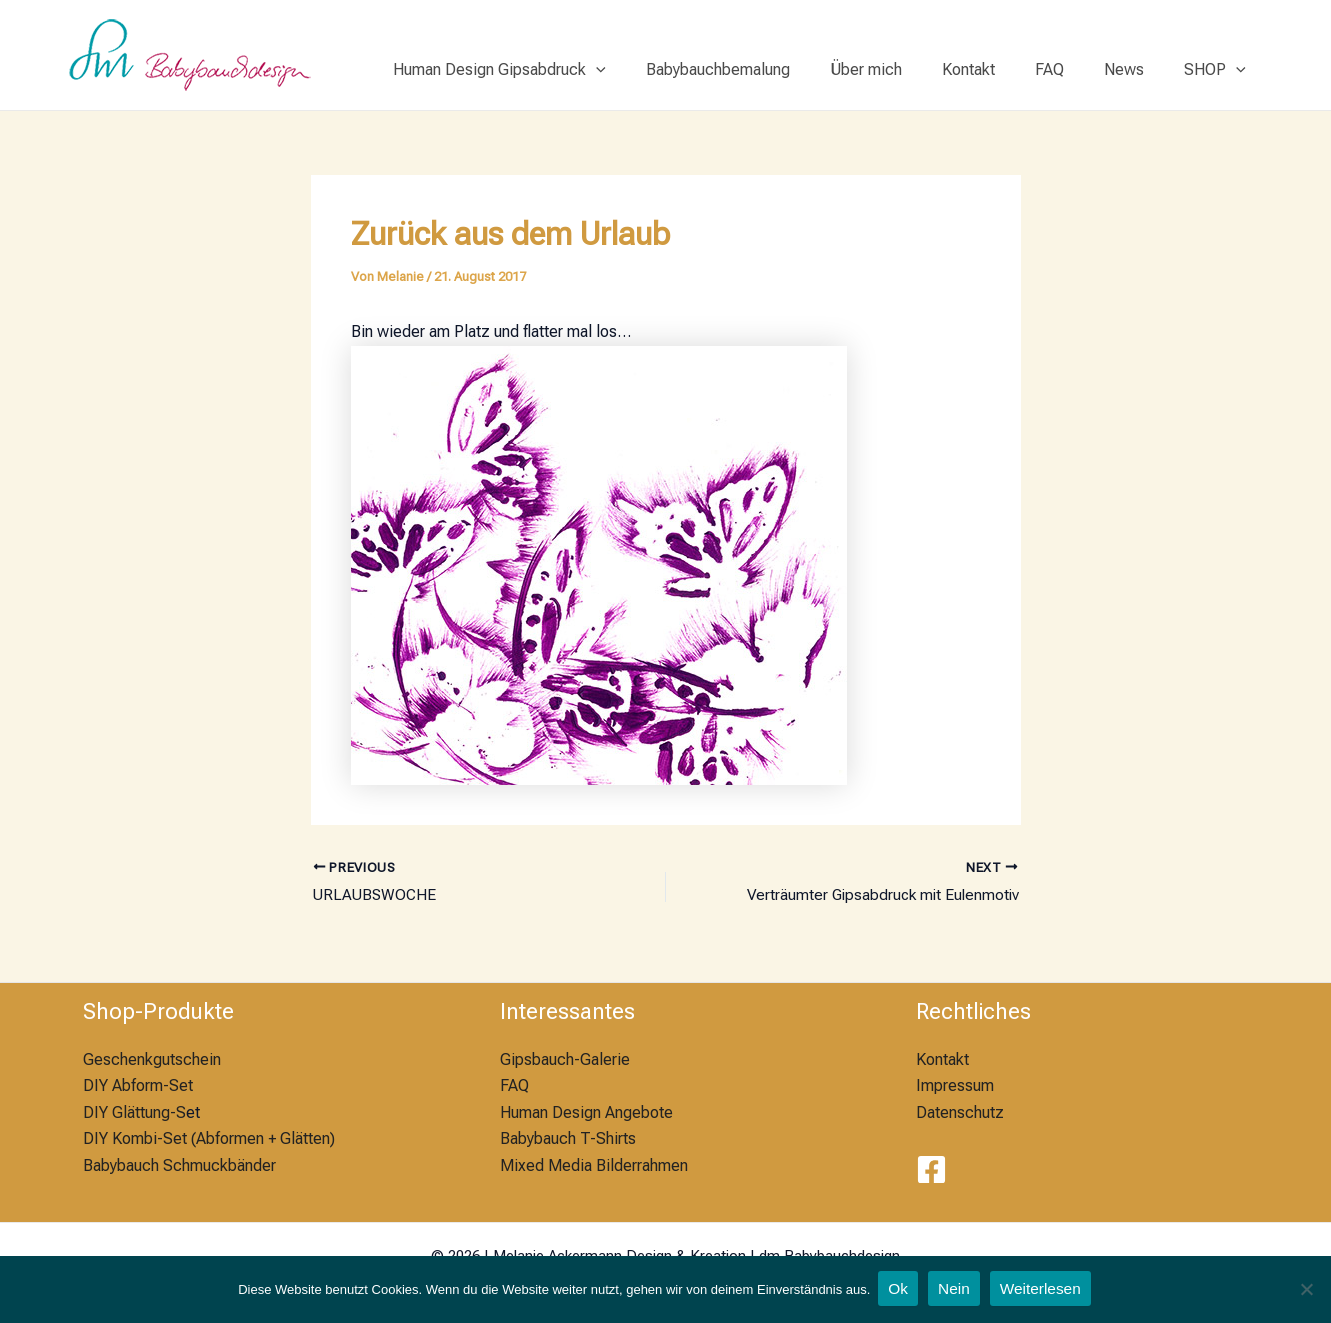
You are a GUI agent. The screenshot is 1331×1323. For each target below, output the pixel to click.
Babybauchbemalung (762, 69)
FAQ (1069, 69)
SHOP (1219, 70)
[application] (648, 70)
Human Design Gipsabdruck (551, 70)
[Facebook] (931, 1169)
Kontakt (996, 69)
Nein (954, 1289)
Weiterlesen (1043, 1289)
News (1136, 69)
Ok (898, 1289)
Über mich (902, 69)
